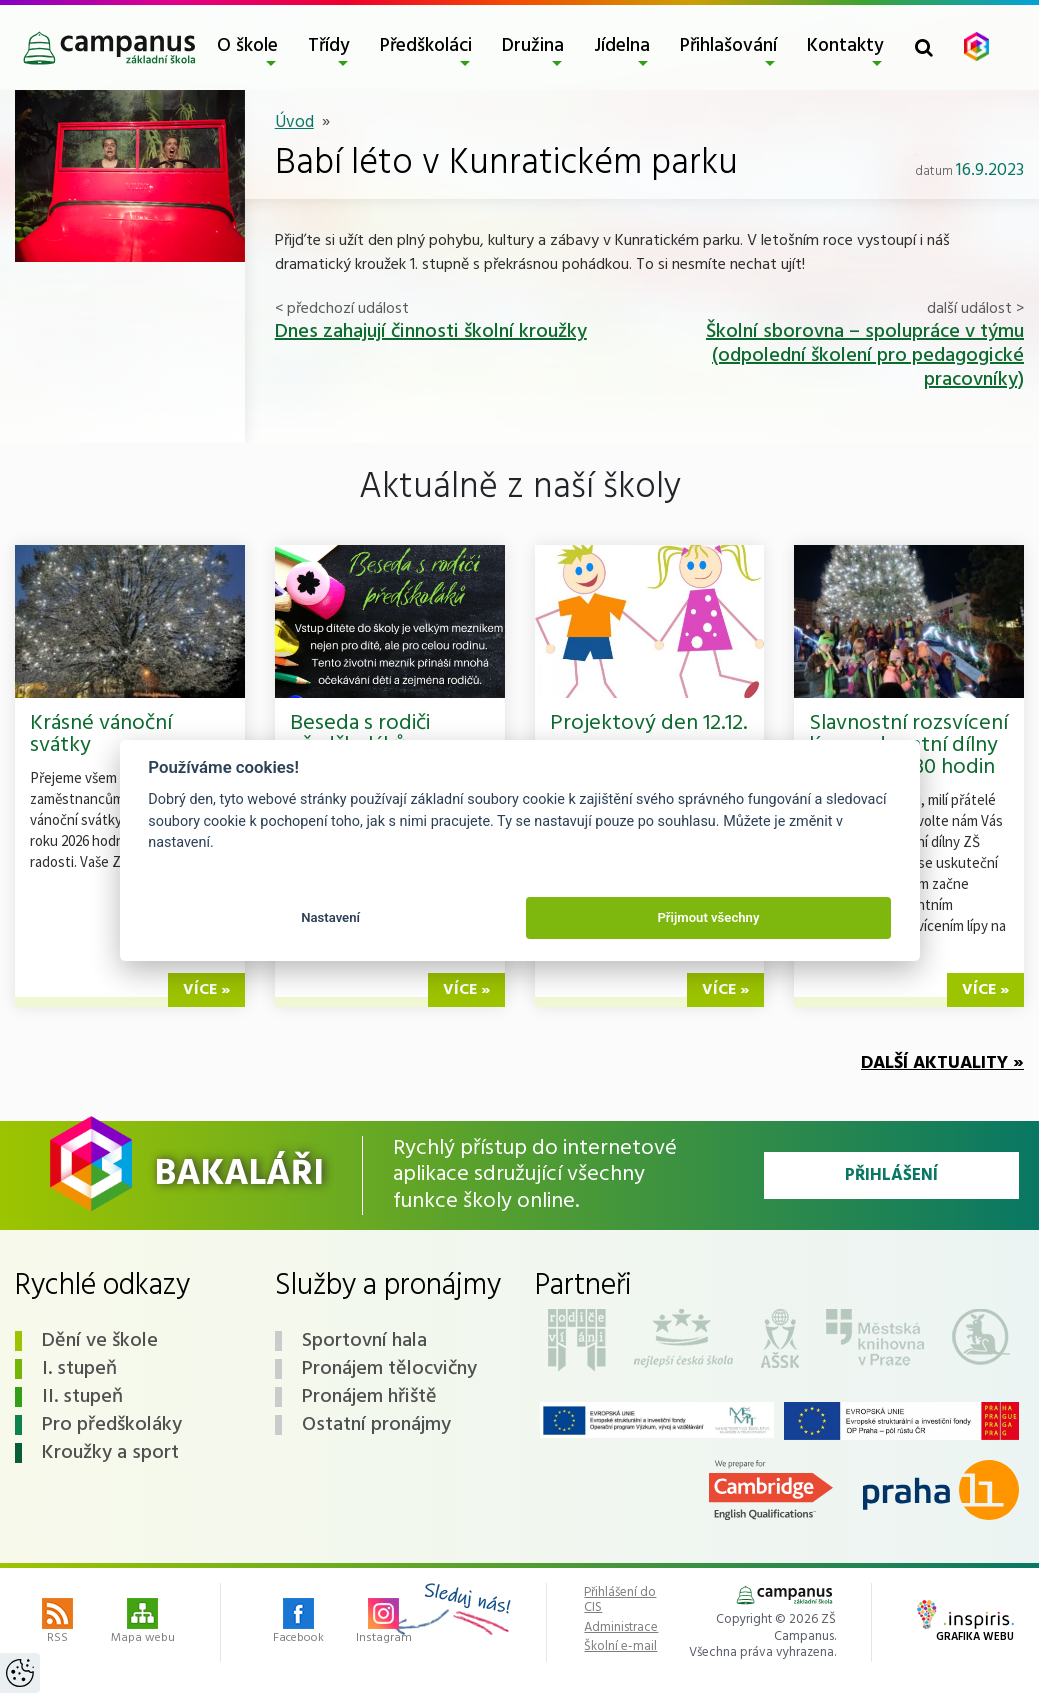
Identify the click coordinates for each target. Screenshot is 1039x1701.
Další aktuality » (942, 1063)
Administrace (621, 1628)
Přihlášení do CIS (620, 1600)
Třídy (329, 46)
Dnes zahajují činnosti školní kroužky (431, 332)
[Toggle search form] (924, 47)
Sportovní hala (364, 1341)
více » (206, 990)
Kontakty (845, 46)
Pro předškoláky (112, 1425)
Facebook (298, 1623)
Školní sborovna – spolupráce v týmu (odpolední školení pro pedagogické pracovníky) (865, 356)
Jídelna (622, 46)
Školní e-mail (620, 1647)
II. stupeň (82, 1397)
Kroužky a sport (110, 1453)
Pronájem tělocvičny (389, 1369)
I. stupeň (79, 1369)
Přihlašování (728, 46)
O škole (247, 46)
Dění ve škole (100, 1341)
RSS (57, 1623)
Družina (533, 46)
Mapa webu (143, 1623)
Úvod (294, 122)
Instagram (384, 1623)
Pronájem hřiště (369, 1397)
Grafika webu (965, 1623)
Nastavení (330, 917)
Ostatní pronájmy (376, 1425)
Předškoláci (426, 46)
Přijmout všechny (708, 917)
